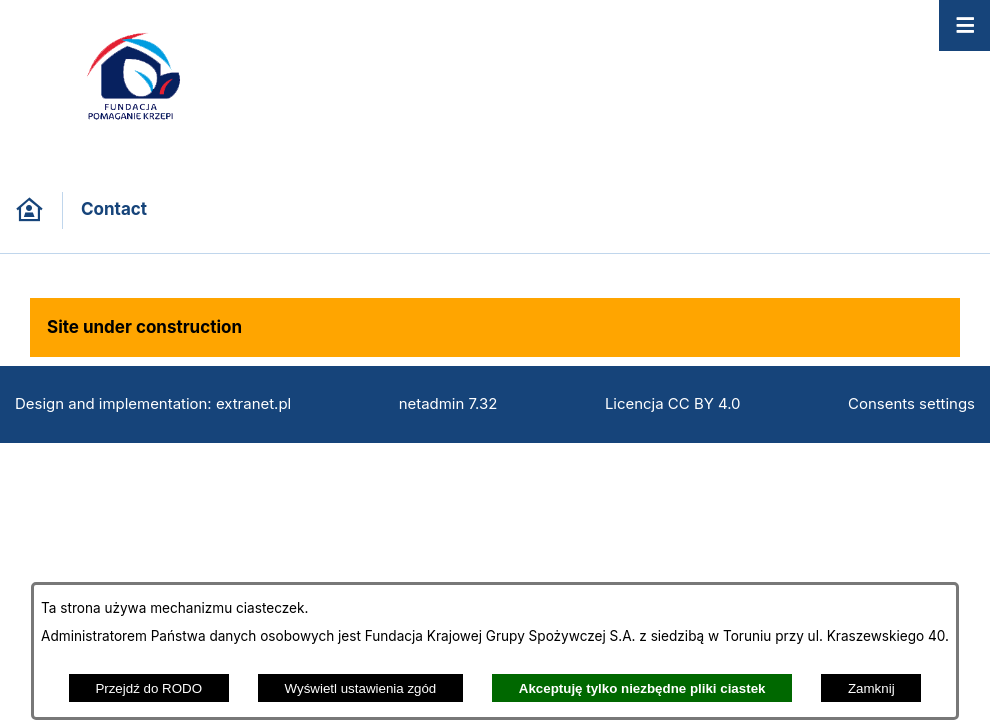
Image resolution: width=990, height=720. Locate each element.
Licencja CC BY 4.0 (673, 404)
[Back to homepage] (29, 210)
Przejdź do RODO (148, 688)
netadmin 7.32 (448, 404)
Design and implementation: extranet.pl (153, 404)
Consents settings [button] (911, 404)
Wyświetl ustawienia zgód (361, 688)
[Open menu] (964, 25)
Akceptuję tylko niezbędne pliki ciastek (642, 688)
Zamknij (871, 688)
